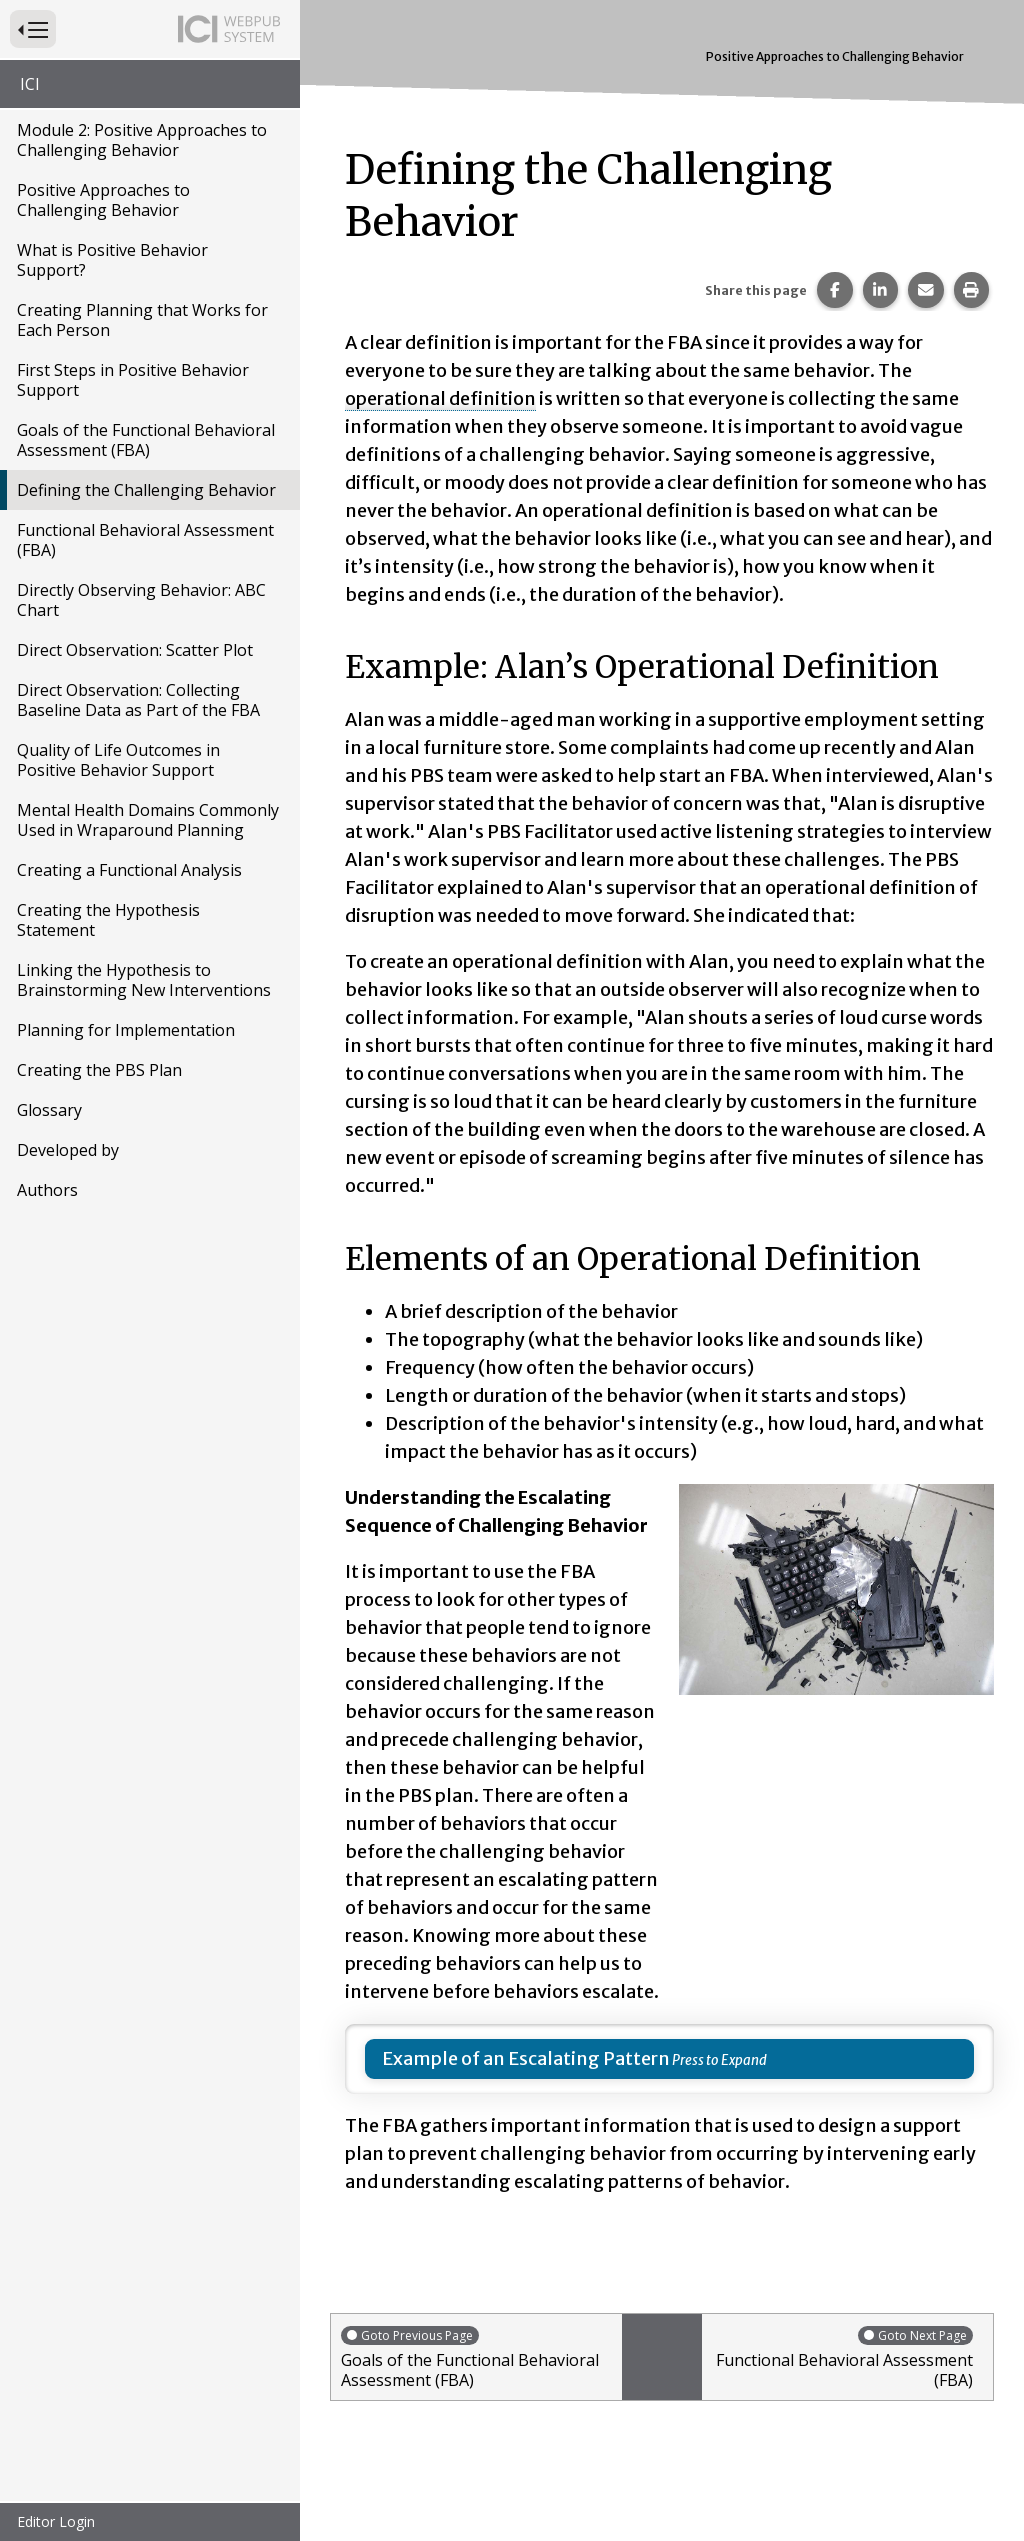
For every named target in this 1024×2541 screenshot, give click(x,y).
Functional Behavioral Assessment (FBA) (145, 540)
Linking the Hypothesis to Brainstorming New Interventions (144, 980)
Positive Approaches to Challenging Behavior (103, 200)
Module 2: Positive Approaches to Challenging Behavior (142, 140)
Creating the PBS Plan (99, 1070)
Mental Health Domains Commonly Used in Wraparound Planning (148, 820)
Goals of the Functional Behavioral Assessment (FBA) (146, 440)
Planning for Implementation (126, 1030)
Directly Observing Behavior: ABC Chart (141, 600)
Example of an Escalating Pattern (526, 2058)
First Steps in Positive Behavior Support (133, 380)
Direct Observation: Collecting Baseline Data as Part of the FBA (138, 700)
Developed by (68, 1150)
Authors (47, 1190)
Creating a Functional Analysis (129, 870)
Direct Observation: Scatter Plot (135, 650)
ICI (30, 84)
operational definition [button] (440, 398)
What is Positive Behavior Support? (112, 260)
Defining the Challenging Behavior (146, 490)
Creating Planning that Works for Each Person (142, 320)
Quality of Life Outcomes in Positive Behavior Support (118, 760)
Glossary (49, 1110)
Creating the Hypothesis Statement (108, 920)
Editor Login (56, 2521)
